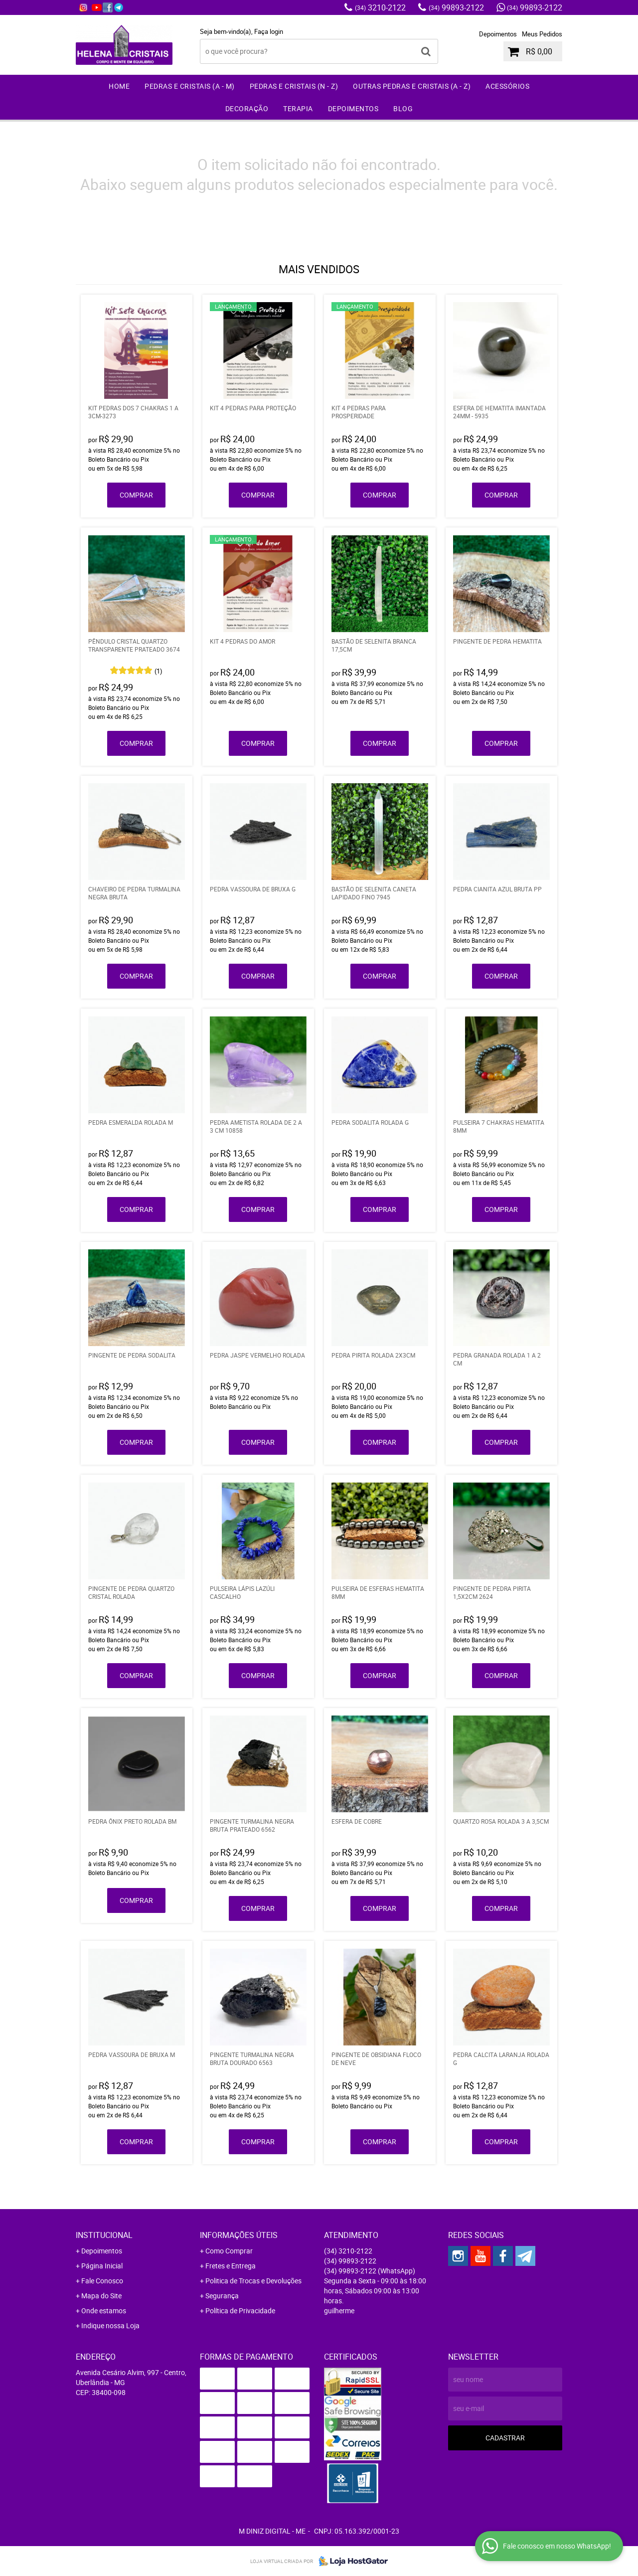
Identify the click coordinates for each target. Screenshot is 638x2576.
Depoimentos (498, 33)
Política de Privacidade (240, 2310)
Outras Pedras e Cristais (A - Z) (412, 86)
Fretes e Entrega (230, 2265)
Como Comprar (229, 2250)
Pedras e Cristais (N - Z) (294, 86)
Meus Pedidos (542, 33)
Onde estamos (103, 2310)
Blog (403, 108)
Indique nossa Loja (110, 2325)
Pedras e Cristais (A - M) (190, 86)
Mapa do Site (101, 2295)
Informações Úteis (239, 2235)
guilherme (339, 2310)
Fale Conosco (102, 2280)
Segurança (222, 2295)
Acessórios (507, 86)
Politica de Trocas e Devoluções (253, 2280)
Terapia (298, 108)
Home (119, 86)
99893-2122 (456, 7)
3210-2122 (380, 7)
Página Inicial (102, 2265)
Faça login (268, 31)
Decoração (247, 108)
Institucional (104, 2235)
